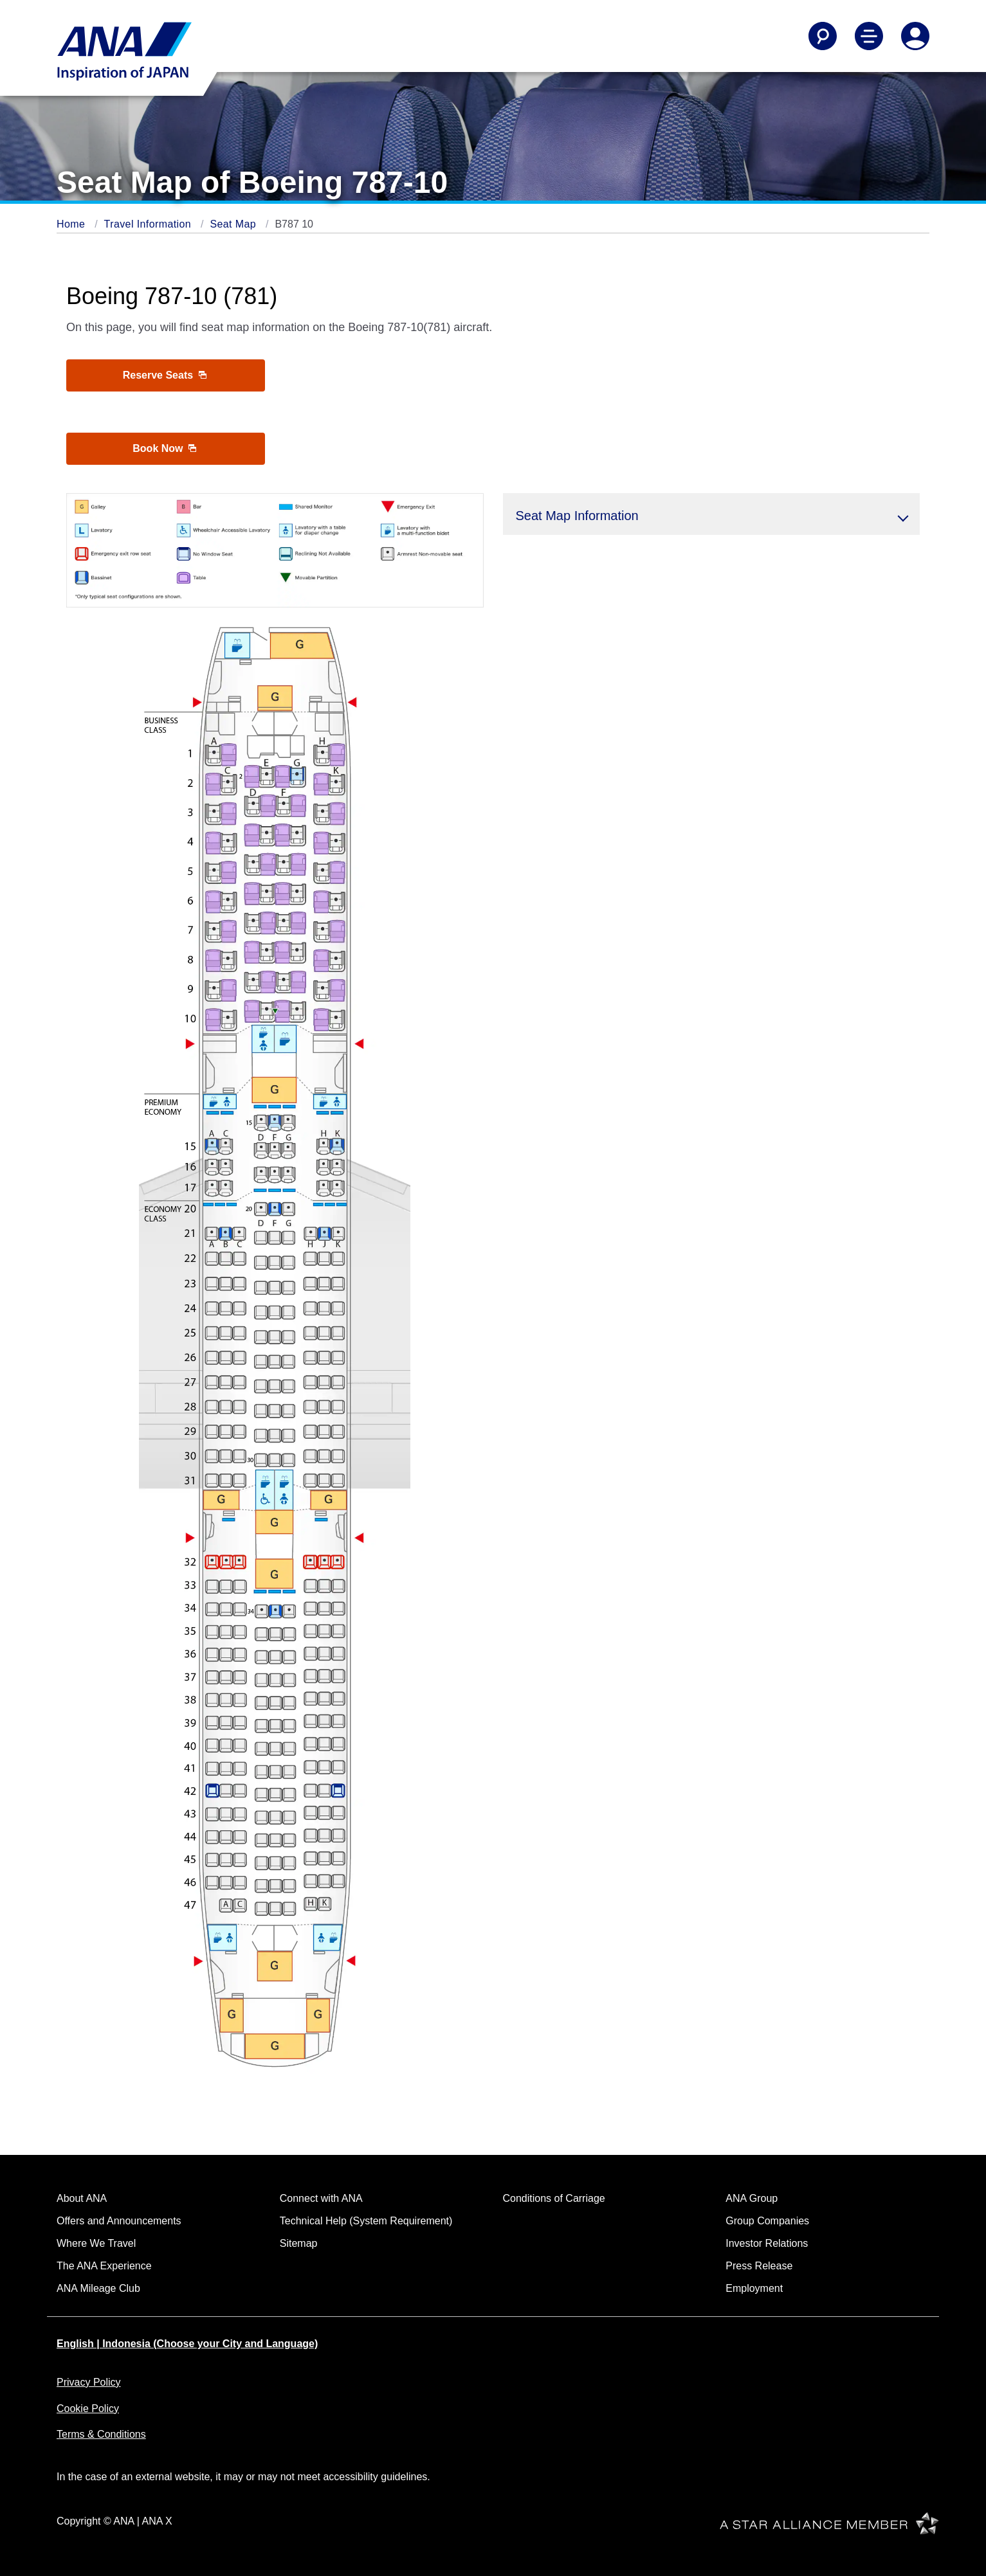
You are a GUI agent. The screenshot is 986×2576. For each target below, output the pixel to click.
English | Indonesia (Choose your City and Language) (187, 2343)
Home (72, 224)
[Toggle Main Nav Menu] (869, 36)
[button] (711, 514)
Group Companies (767, 2220)
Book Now (164, 448)
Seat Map (234, 224)
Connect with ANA (321, 2198)
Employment (754, 2288)
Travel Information (149, 224)
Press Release (759, 2265)
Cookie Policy (88, 2408)
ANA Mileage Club (98, 2288)
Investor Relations (767, 2243)
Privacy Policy (89, 2382)
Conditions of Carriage (554, 2198)
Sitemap (299, 2243)
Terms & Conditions (101, 2434)
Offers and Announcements (119, 2220)
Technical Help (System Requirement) (366, 2220)
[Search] (822, 36)
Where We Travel (96, 2243)
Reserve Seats (164, 375)
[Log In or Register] (915, 36)
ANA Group (752, 2198)
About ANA (82, 2198)
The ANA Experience (104, 2265)
